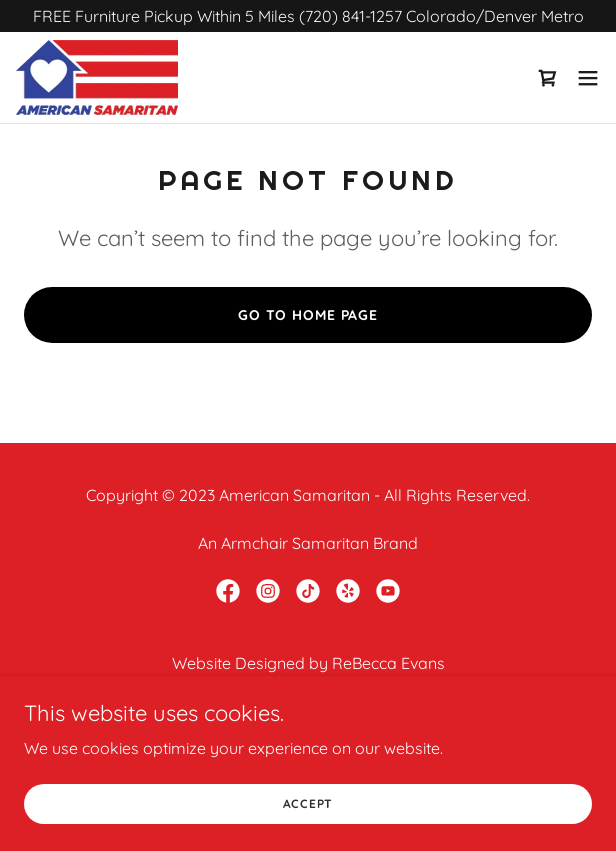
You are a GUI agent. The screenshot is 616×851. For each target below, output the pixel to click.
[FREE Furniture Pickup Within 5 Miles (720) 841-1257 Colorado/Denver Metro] (308, 16)
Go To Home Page (308, 315)
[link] (97, 77)
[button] (588, 78)
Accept (308, 803)
